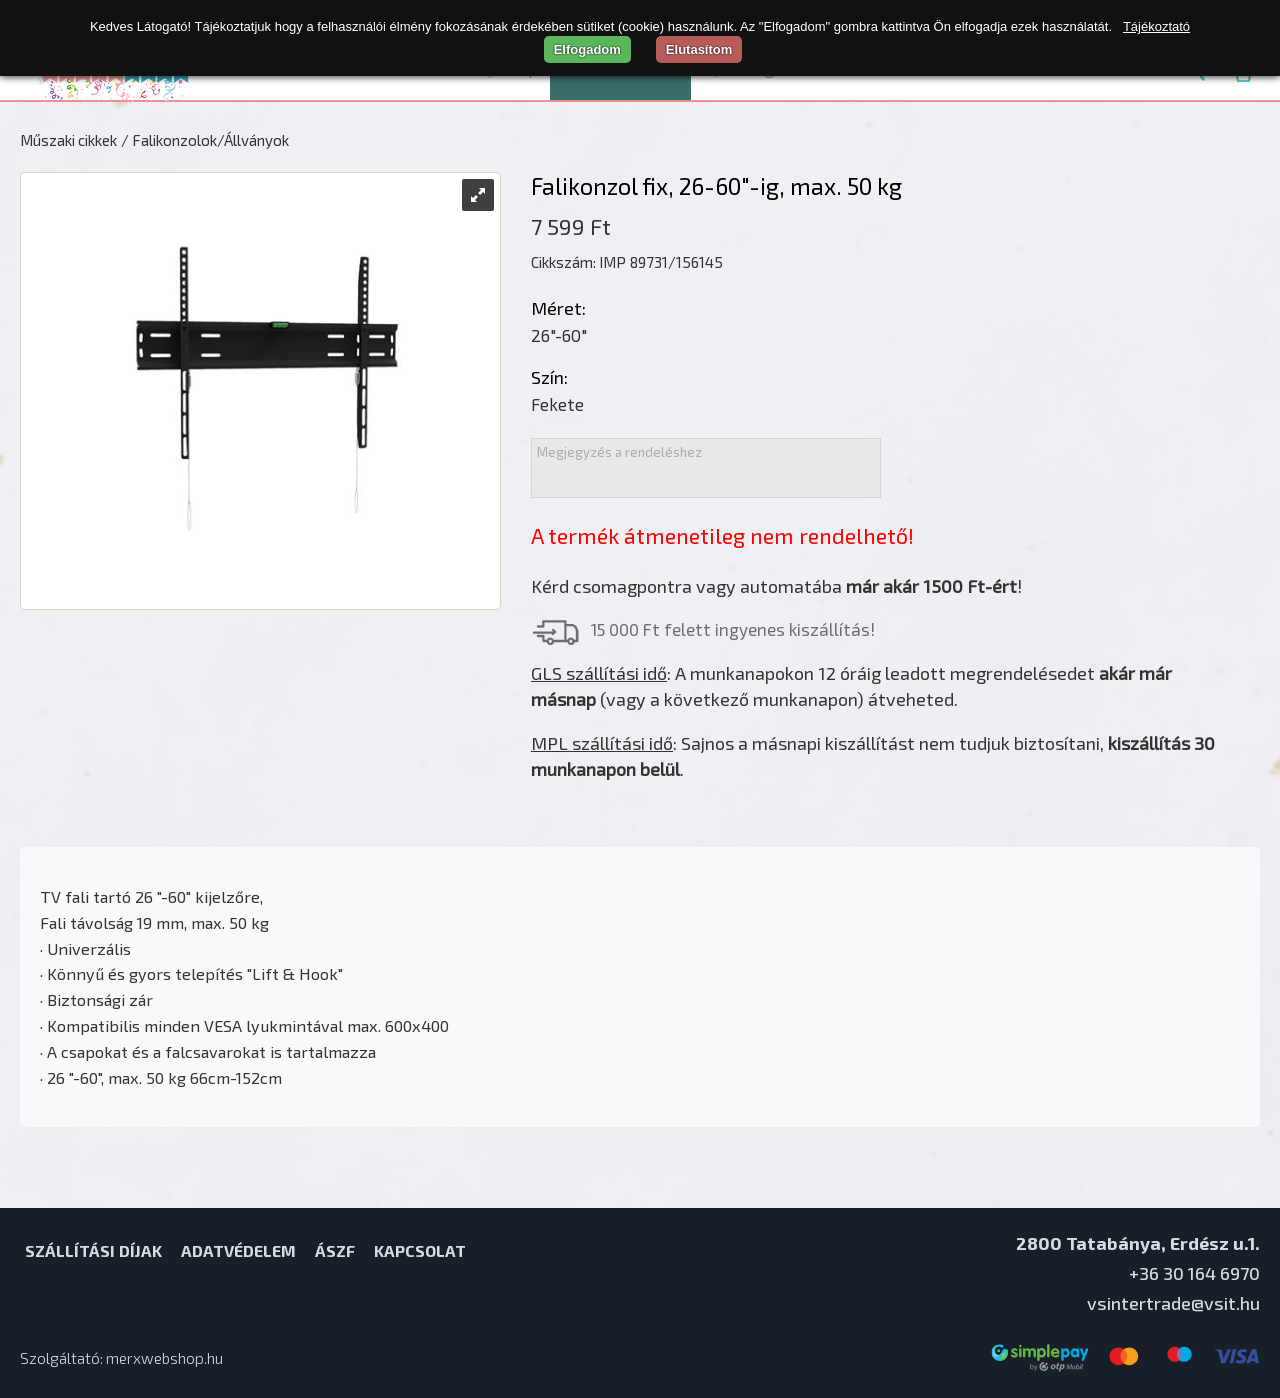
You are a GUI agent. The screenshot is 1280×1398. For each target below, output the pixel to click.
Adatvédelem (238, 1250)
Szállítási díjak (93, 1250)
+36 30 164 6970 (1194, 1273)
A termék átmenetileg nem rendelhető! (722, 535)
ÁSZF (335, 1250)
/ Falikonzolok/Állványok (205, 140)
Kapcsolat (420, 1250)
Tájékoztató (1156, 26)
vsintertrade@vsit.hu (1173, 1303)
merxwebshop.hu (164, 1358)
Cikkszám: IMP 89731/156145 (627, 262)
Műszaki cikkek (68, 140)
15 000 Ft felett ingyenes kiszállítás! (733, 629)
